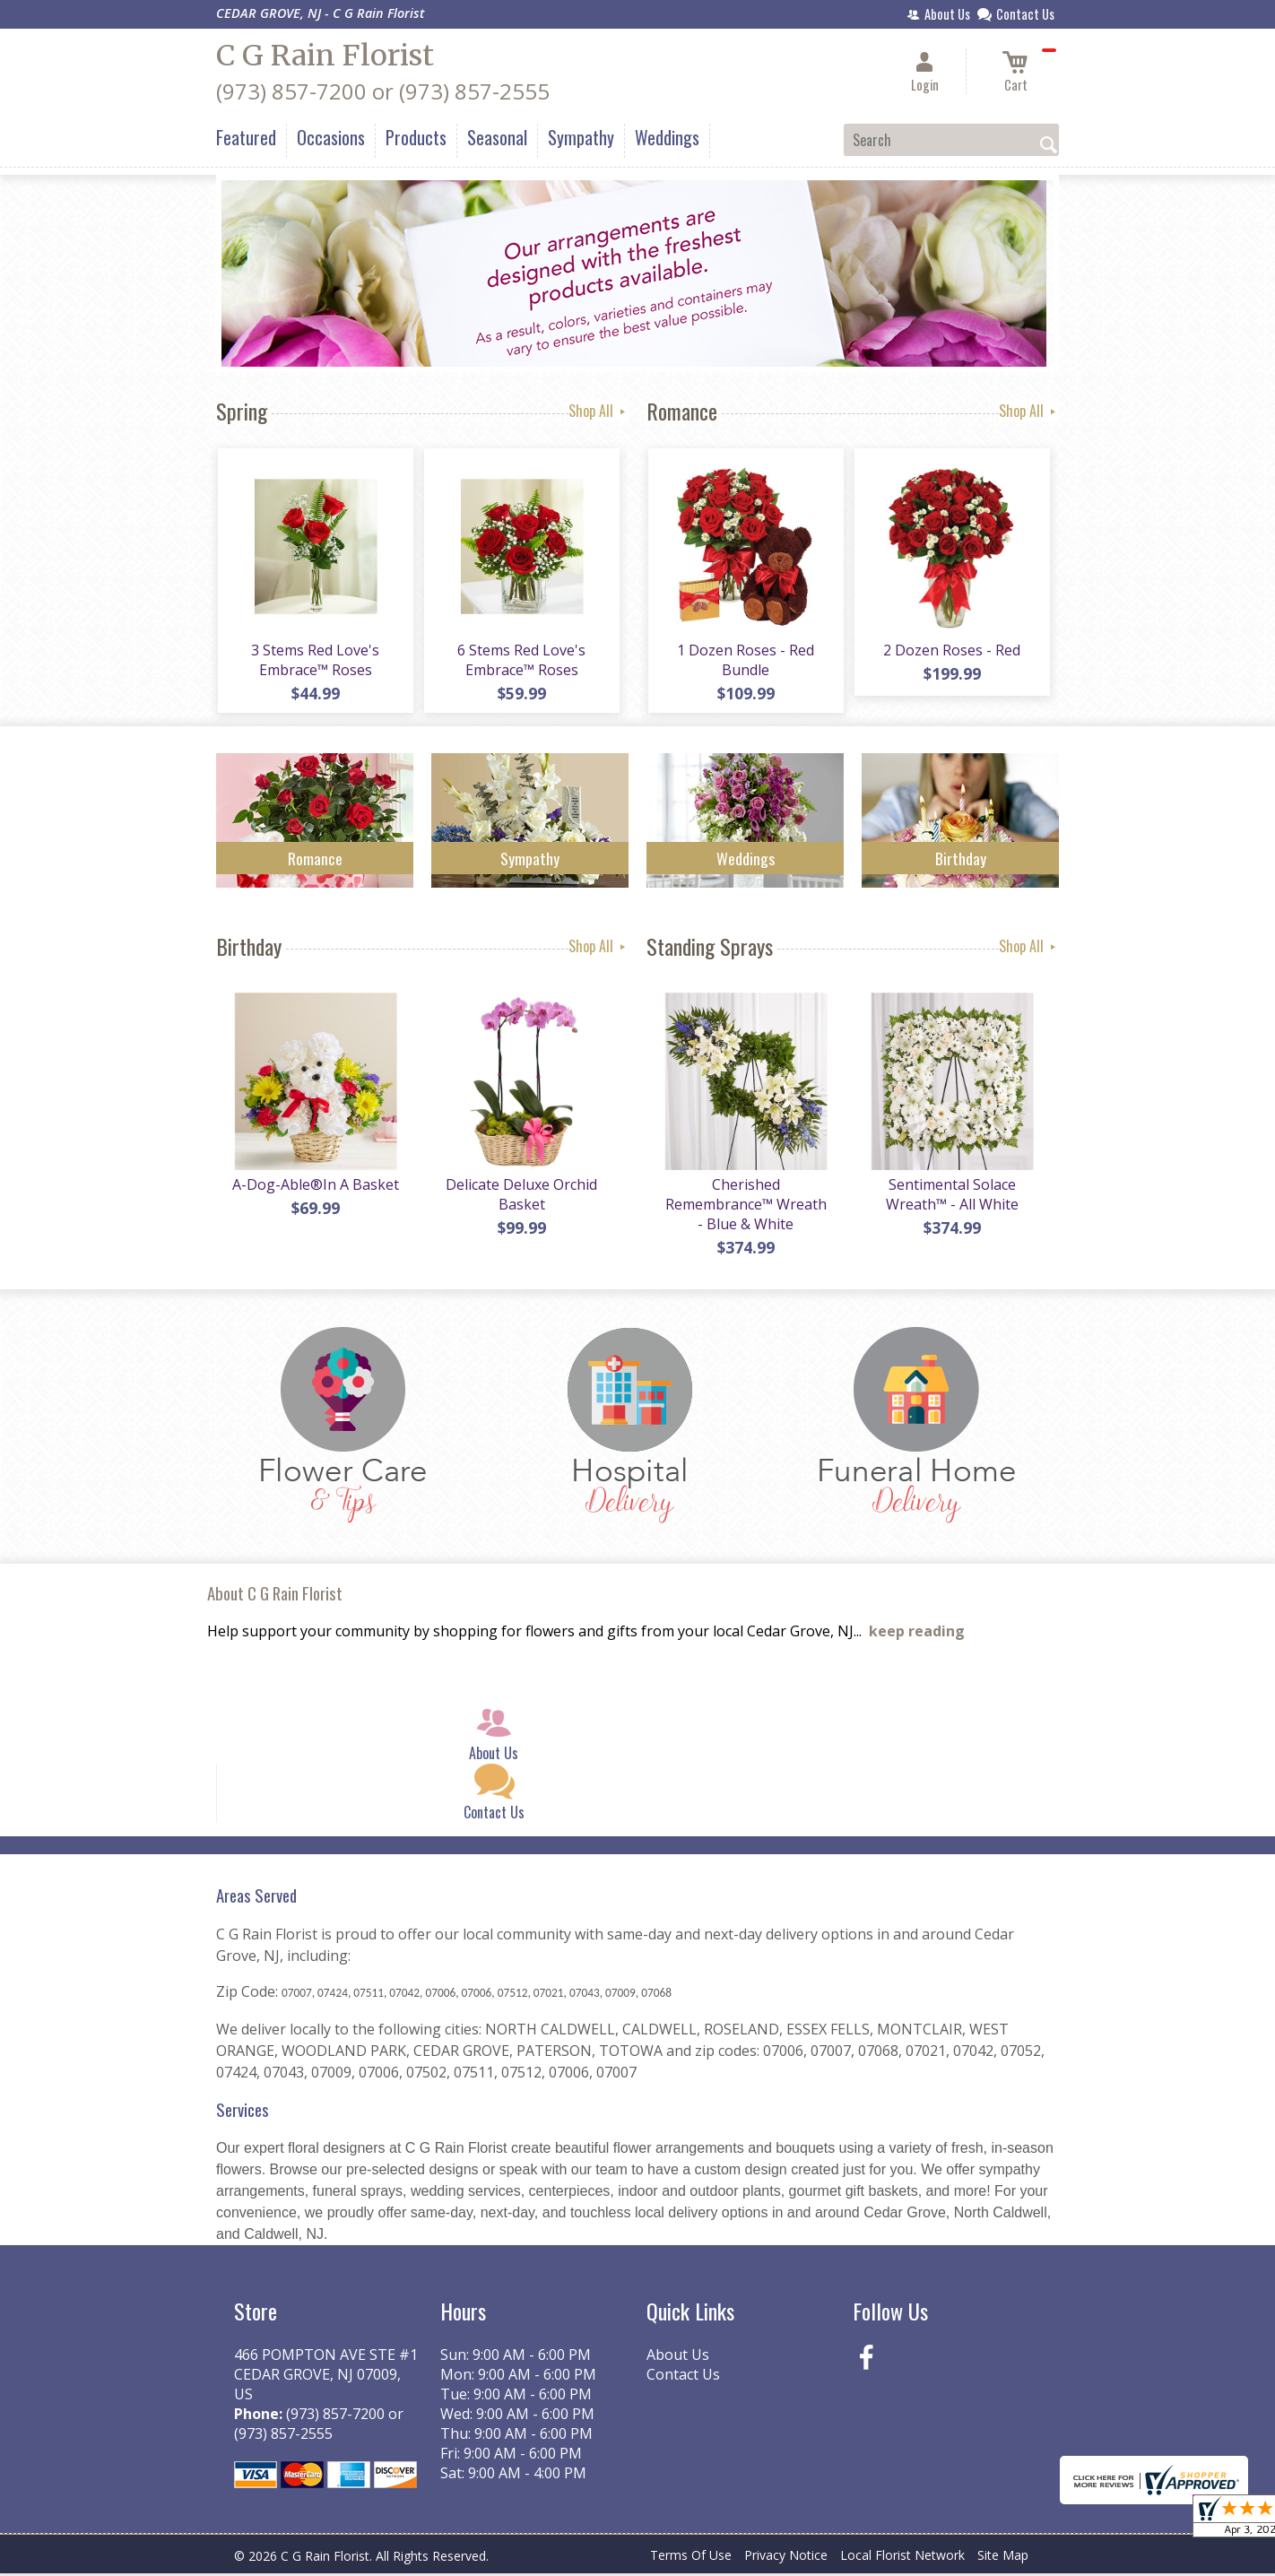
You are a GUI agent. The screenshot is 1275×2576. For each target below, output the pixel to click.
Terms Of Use (691, 2557)
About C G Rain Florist (275, 1595)
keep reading (917, 1634)
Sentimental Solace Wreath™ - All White (951, 1197)
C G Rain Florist (325, 56)
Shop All (598, 410)
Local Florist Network (902, 2557)
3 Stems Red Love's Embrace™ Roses (315, 661)
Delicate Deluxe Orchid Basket (521, 1197)
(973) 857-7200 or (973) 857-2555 (383, 91)
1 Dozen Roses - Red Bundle (745, 661)
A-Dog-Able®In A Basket (314, 1187)
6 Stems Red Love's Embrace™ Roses (521, 661)
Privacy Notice (786, 2557)
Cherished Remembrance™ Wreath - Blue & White (745, 1206)
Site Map (1002, 2557)
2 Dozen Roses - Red (951, 651)
